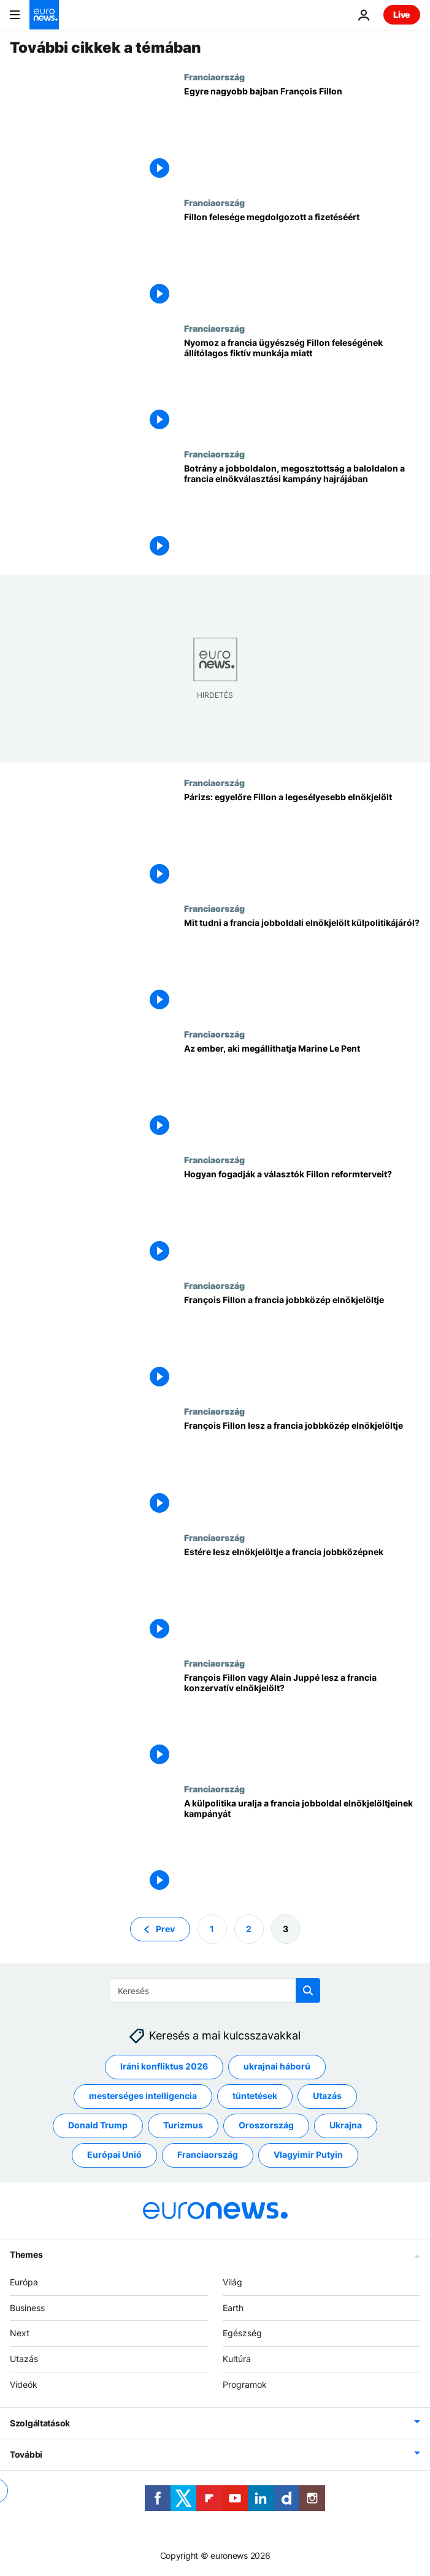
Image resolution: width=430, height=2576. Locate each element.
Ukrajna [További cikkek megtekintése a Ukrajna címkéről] (345, 2125)
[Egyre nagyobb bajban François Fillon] (302, 134)
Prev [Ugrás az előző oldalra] (165, 1929)
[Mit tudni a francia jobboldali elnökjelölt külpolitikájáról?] (302, 966)
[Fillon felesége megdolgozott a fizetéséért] (302, 260)
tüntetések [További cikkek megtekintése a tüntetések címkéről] (254, 2096)
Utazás (24, 2358)
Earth (233, 2308)
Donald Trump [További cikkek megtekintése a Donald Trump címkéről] (98, 2125)
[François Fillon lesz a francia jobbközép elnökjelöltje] (302, 1469)
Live (401, 14)
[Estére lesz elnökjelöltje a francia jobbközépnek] (302, 1595)
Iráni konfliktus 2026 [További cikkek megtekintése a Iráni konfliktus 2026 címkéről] (164, 2067)
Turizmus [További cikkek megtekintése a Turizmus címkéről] (183, 2125)
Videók (23, 2384)
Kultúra (237, 2358)
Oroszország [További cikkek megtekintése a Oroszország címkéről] (266, 2125)
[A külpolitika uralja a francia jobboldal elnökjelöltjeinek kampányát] (302, 1846)
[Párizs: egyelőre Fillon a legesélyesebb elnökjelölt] (302, 840)
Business (27, 2308)
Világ (232, 2282)
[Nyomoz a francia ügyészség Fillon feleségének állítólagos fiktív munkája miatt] (302, 386)
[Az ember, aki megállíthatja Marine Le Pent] (302, 1092)
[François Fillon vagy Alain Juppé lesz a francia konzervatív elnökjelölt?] (302, 1721)
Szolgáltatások (40, 2423)
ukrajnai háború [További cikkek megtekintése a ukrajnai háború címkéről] (277, 2067)
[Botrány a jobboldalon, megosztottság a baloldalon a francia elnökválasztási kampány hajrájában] (302, 512)
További (26, 2454)
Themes (26, 2254)
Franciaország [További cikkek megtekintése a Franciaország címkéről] (207, 2155)
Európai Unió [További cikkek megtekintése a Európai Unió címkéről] (114, 2155)
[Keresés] (215, 1990)
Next (19, 2333)
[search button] (308, 1990)
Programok (245, 2384)
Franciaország (214, 77)
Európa (24, 2282)
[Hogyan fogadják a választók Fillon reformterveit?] (302, 1217)
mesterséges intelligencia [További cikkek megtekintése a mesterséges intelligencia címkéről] (143, 2096)
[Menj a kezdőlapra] (44, 14)
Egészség (242, 2333)
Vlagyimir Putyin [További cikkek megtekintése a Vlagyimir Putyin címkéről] (308, 2155)
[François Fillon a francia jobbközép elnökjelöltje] (302, 1343)
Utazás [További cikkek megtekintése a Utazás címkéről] (327, 2096)
